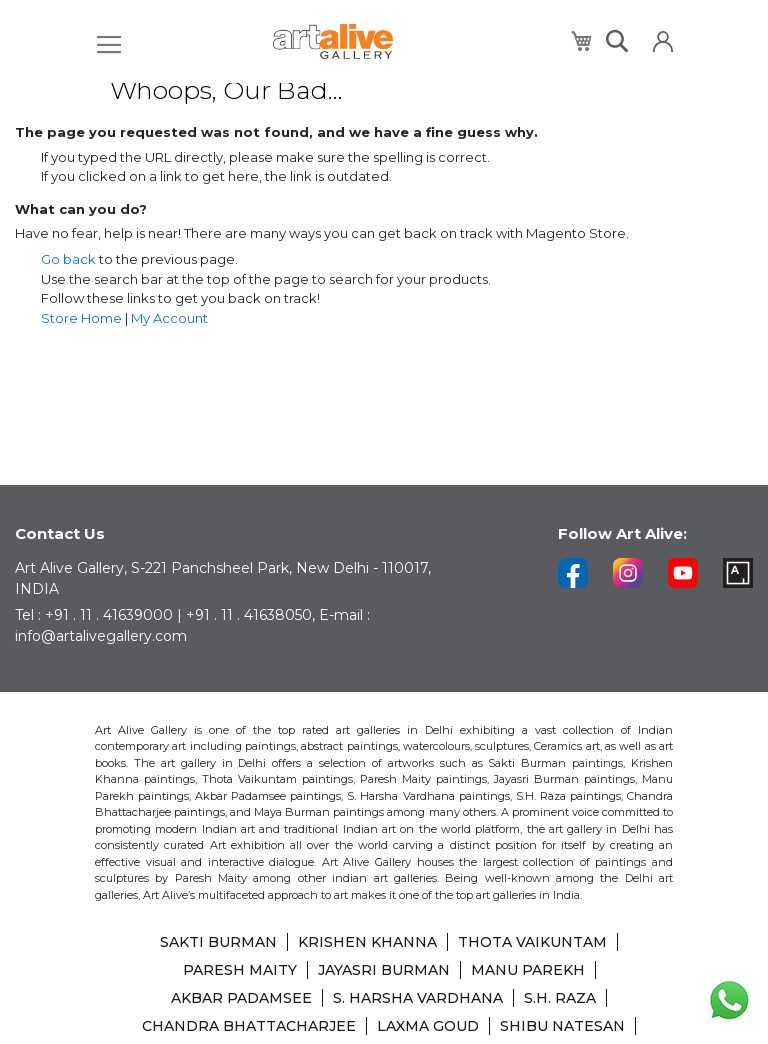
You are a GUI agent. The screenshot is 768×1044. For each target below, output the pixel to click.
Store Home (81, 318)
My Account (169, 318)
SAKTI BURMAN (218, 942)
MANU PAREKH (528, 970)
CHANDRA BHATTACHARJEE (249, 1026)
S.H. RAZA (560, 998)
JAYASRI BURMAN (384, 970)
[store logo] (333, 41)
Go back (68, 259)
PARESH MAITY (240, 970)
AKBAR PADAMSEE (241, 998)
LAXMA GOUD (428, 1026)
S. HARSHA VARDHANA (418, 998)
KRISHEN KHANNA (367, 942)
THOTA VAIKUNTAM (532, 942)
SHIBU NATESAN (562, 1026)
